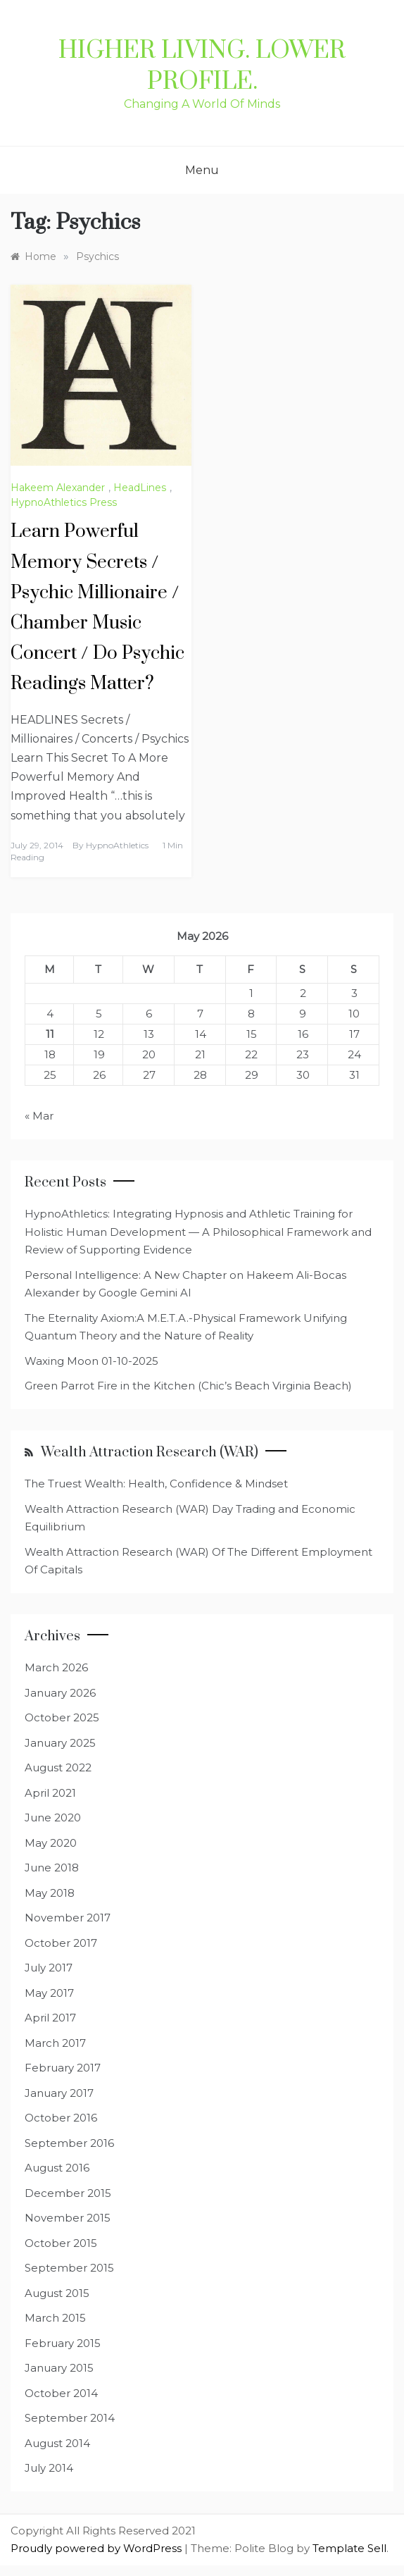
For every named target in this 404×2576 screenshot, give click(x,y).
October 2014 (61, 2393)
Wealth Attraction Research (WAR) (149, 1452)
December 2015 (68, 2193)
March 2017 (55, 2043)
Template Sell (349, 2548)
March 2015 (55, 2317)
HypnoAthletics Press (64, 502)
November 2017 (68, 1917)
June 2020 (53, 1817)
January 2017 (59, 2093)
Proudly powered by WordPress (97, 2548)
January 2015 (59, 2367)
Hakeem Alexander (58, 487)
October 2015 (61, 2243)
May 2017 (49, 1993)
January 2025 (60, 1743)
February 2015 (63, 2343)
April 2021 (50, 1793)
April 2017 (50, 2017)
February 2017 (63, 2067)
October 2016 (61, 2117)
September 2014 (70, 2418)
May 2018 (50, 1893)
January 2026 (60, 1692)
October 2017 (61, 1943)
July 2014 (49, 2468)
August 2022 (58, 1767)
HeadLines (139, 487)
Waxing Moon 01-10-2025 (91, 1361)
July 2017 (48, 1967)
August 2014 (57, 2443)
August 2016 (57, 2167)
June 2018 (52, 1867)
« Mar (39, 1115)
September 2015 (69, 2267)
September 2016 (69, 2143)
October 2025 (62, 1717)
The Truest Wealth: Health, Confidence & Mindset (156, 1483)
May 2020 (51, 1843)
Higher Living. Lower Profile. (202, 66)
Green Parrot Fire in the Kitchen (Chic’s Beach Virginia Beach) (188, 1385)
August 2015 (57, 2293)
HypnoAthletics (117, 845)
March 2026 (56, 1667)
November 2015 (68, 2217)
